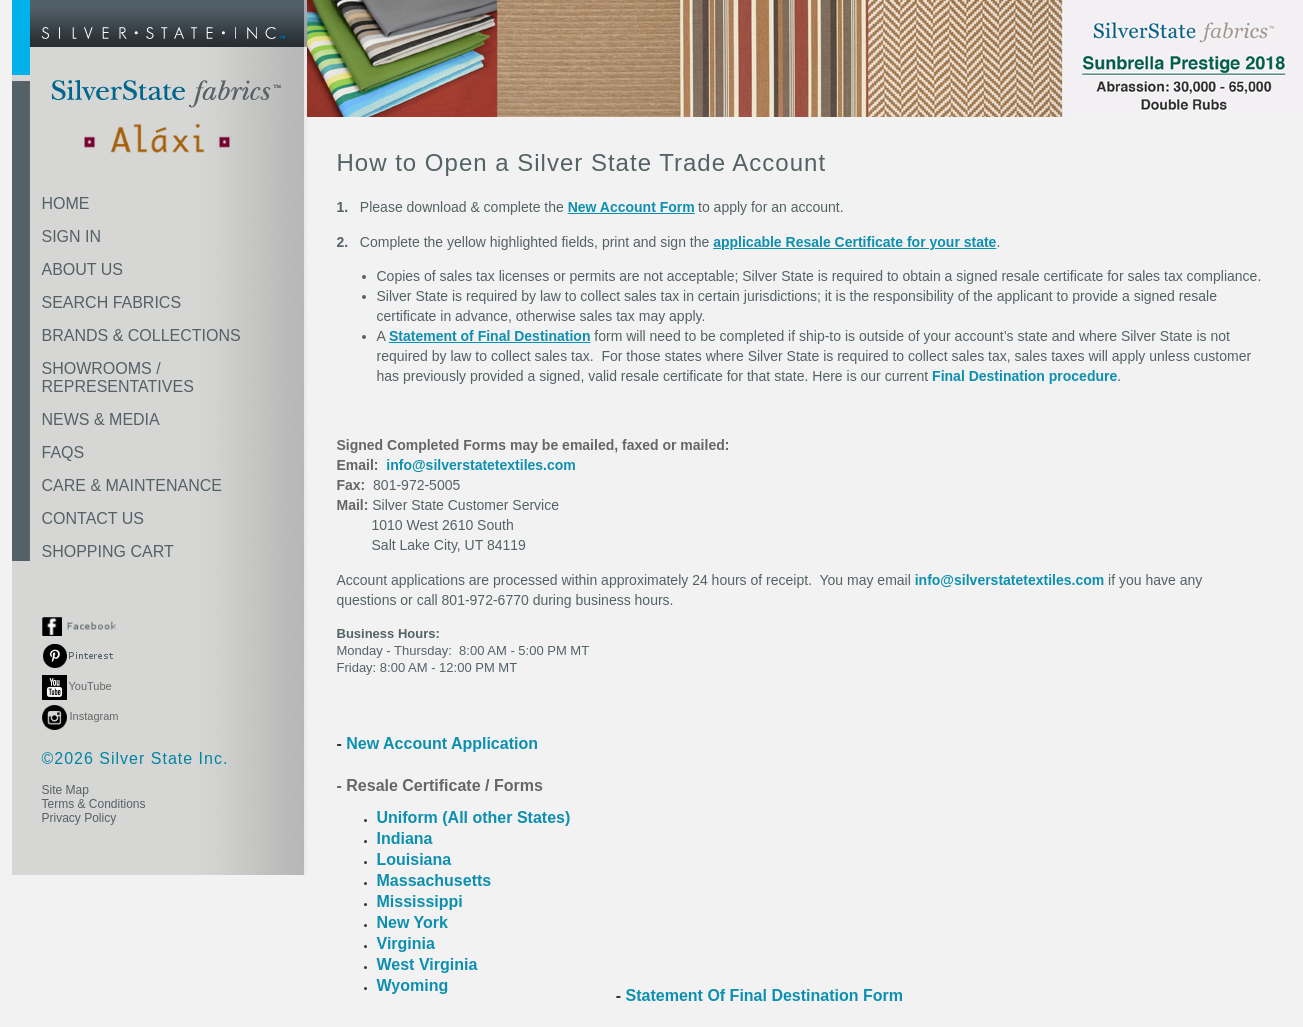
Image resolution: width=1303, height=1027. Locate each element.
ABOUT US (83, 269)
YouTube (77, 686)
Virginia (406, 943)
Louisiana (414, 859)
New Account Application (440, 743)
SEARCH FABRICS (112, 302)
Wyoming (413, 985)
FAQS (63, 452)
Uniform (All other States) (474, 817)
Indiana (405, 838)
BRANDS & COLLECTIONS (141, 335)
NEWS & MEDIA (101, 419)
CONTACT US (93, 518)
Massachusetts (436, 880)
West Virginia (427, 964)
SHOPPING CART (108, 551)
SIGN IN (72, 236)
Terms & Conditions (94, 804)
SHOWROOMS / (118, 377)
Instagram (80, 716)
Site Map (65, 790)
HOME (66, 203)
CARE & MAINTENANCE (132, 485)
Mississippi (420, 901)
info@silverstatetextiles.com (481, 465)
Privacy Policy (79, 818)
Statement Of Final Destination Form (764, 995)
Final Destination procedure (1024, 376)
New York (412, 922)
